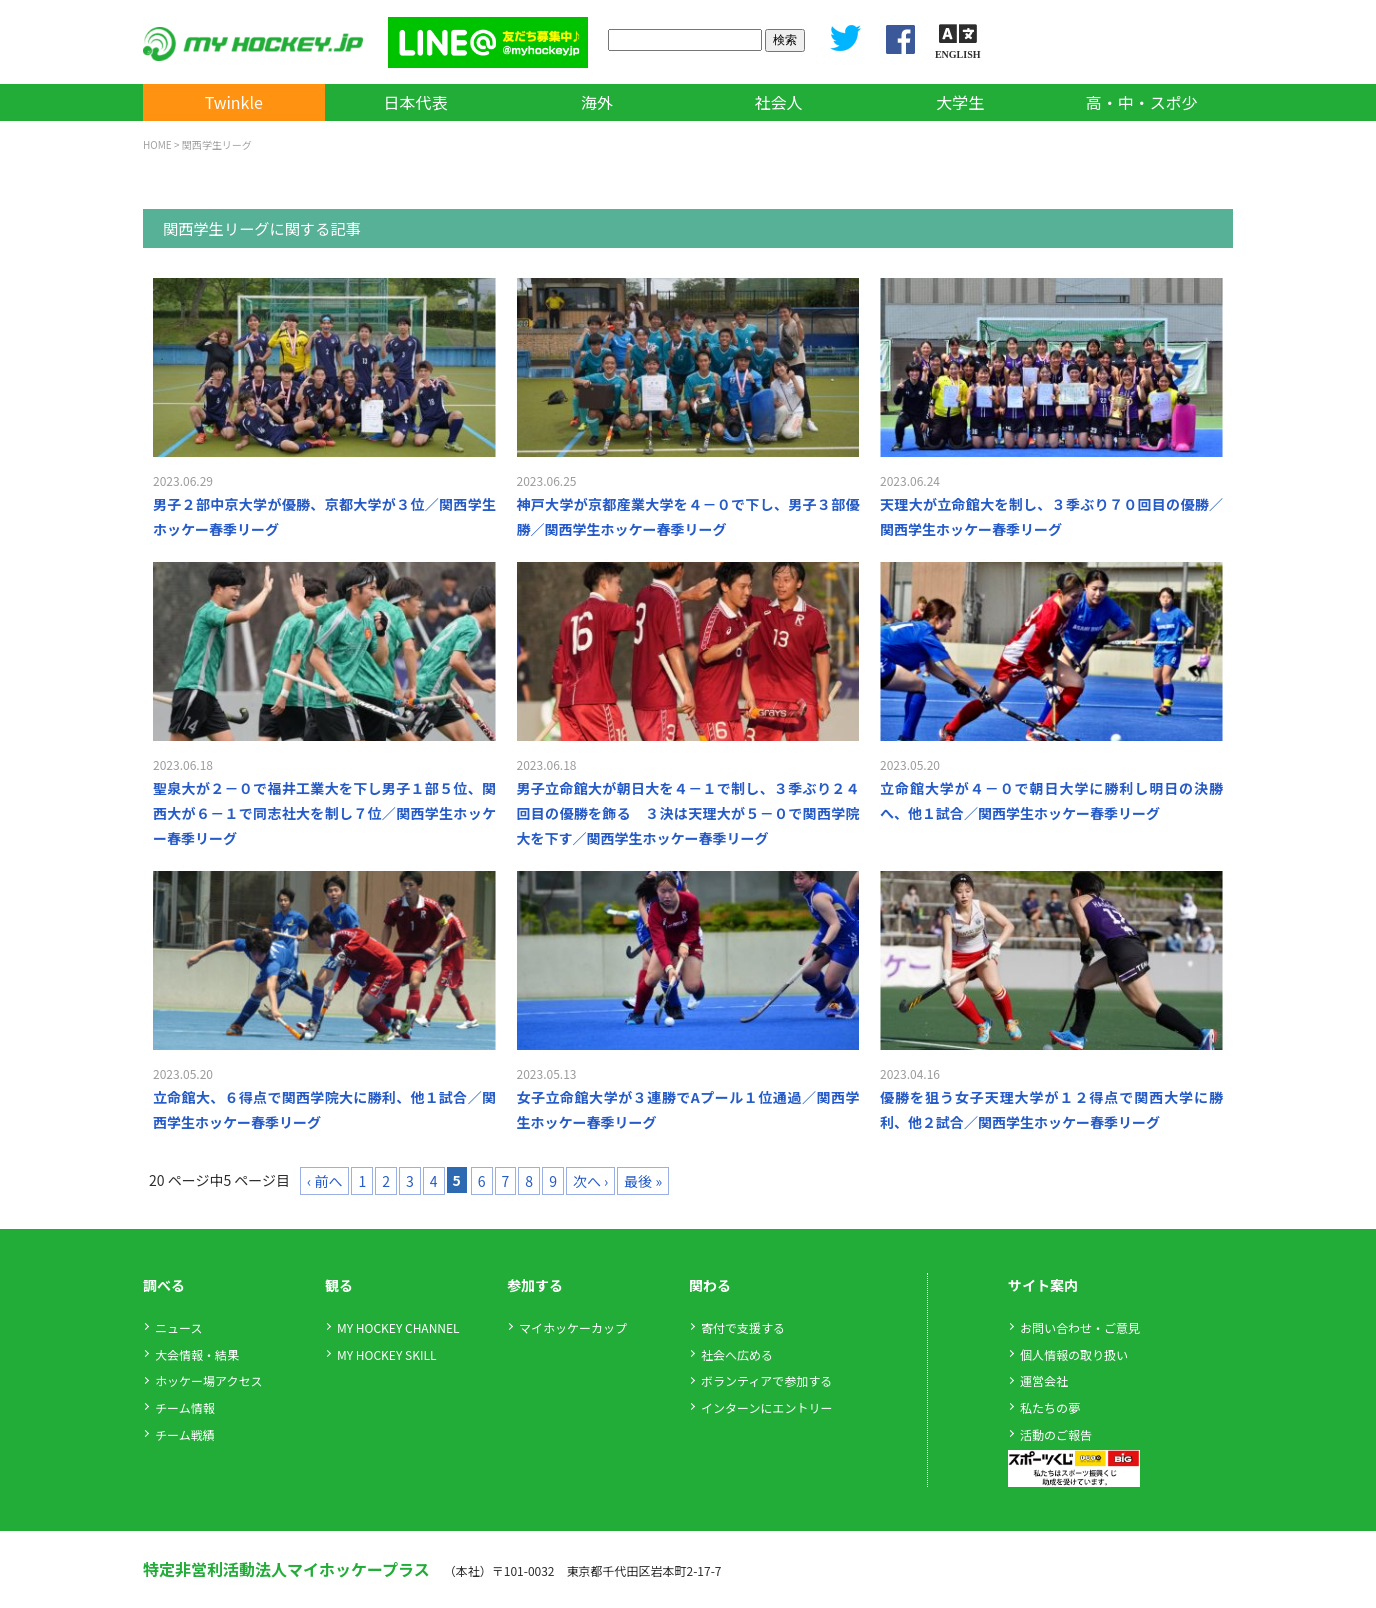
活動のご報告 (1056, 1434)
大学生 (960, 102)
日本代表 (415, 102)
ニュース (178, 1327)
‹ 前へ (324, 1181)
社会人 (779, 102)
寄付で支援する (743, 1327)
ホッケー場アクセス (208, 1380)
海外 (597, 102)
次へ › (590, 1181)
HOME (157, 144)
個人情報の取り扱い (1074, 1354)
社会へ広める (737, 1354)
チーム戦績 (185, 1434)
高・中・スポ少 (1142, 102)
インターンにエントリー (766, 1407)
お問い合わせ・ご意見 (1080, 1327)
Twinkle (234, 102)
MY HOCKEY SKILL (386, 1354)
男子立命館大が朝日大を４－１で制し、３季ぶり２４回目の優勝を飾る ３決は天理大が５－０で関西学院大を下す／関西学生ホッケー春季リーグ (688, 813)
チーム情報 (185, 1407)
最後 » (643, 1181)
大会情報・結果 (197, 1354)
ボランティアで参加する (766, 1380)
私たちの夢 (1050, 1407)
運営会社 (1044, 1380)
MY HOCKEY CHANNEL (398, 1327)
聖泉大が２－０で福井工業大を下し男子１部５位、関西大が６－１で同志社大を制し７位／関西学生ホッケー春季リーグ (324, 813)
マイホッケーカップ (573, 1327)
